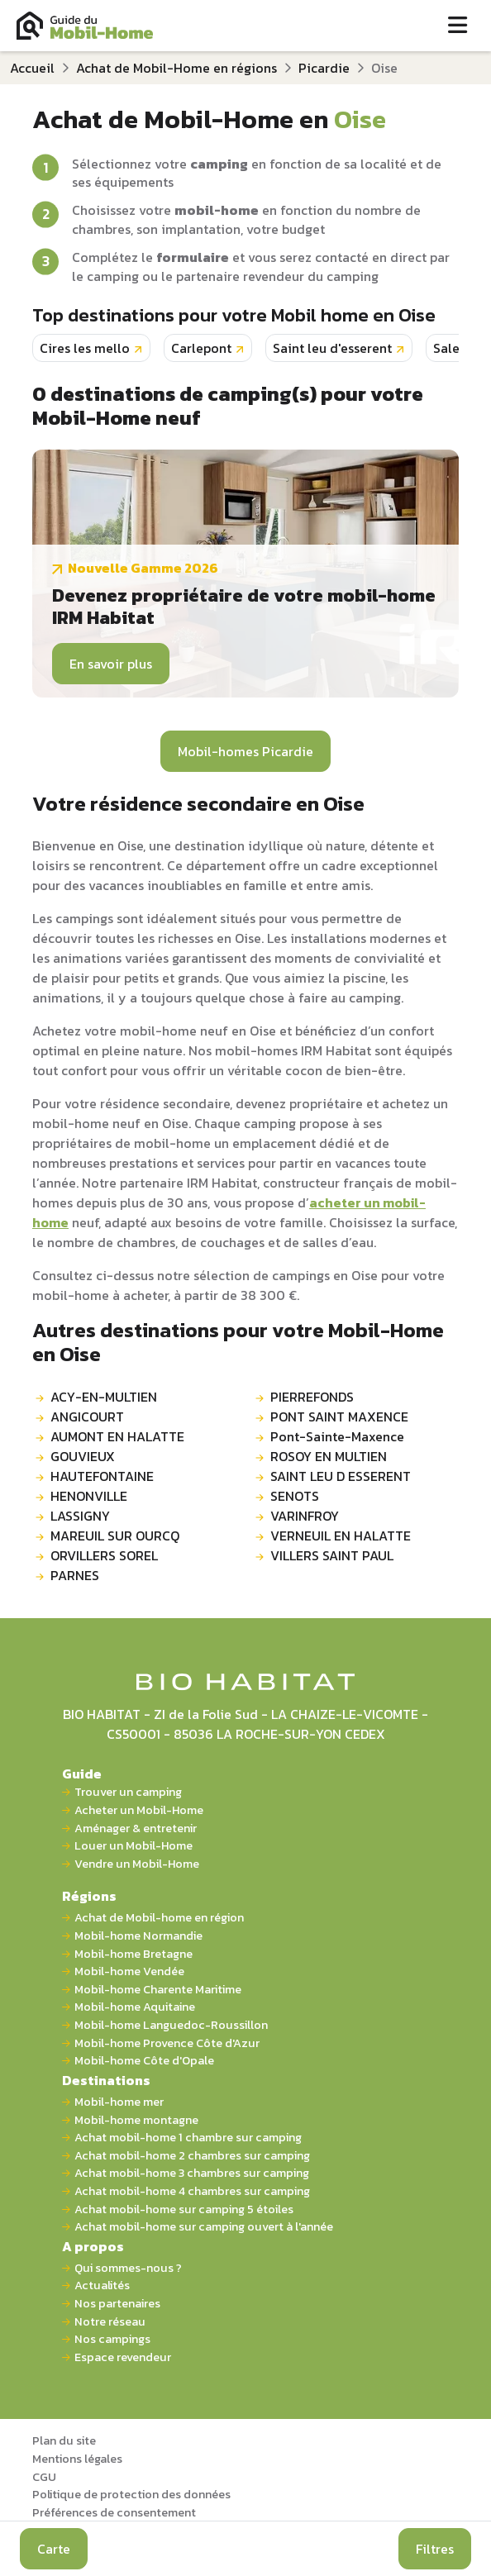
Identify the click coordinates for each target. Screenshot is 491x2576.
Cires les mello (85, 348)
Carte (53, 2549)
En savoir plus (110, 664)
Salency (457, 348)
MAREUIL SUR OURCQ (114, 1535)
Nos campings (112, 2339)
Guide (82, 1773)
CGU (44, 2477)
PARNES (74, 1575)
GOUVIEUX (82, 1456)
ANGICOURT (87, 1416)
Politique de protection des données (131, 2494)
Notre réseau (109, 2322)
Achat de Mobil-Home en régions (176, 68)
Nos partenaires (117, 2303)
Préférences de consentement (114, 2512)
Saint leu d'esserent (332, 348)
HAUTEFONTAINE (102, 1476)
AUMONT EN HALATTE (117, 1436)
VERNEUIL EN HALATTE (340, 1535)
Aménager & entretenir (135, 1828)
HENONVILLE (88, 1496)
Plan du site (64, 2440)
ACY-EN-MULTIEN (103, 1397)
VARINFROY (304, 1516)
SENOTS (294, 1496)
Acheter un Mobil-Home (138, 1810)
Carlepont (201, 348)
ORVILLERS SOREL (104, 1555)
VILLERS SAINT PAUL (331, 1555)
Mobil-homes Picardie (245, 751)
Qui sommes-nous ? (128, 2268)
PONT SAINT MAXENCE (339, 1416)
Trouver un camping (128, 1792)
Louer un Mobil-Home (133, 1846)
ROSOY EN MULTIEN (328, 1456)
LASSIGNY (80, 1516)
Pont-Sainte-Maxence (337, 1436)
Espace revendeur (122, 2357)
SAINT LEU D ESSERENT (340, 1476)
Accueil (32, 68)
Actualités (102, 2285)
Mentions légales (77, 2459)
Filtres (435, 2549)
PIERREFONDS (312, 1397)
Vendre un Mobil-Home (136, 1864)
